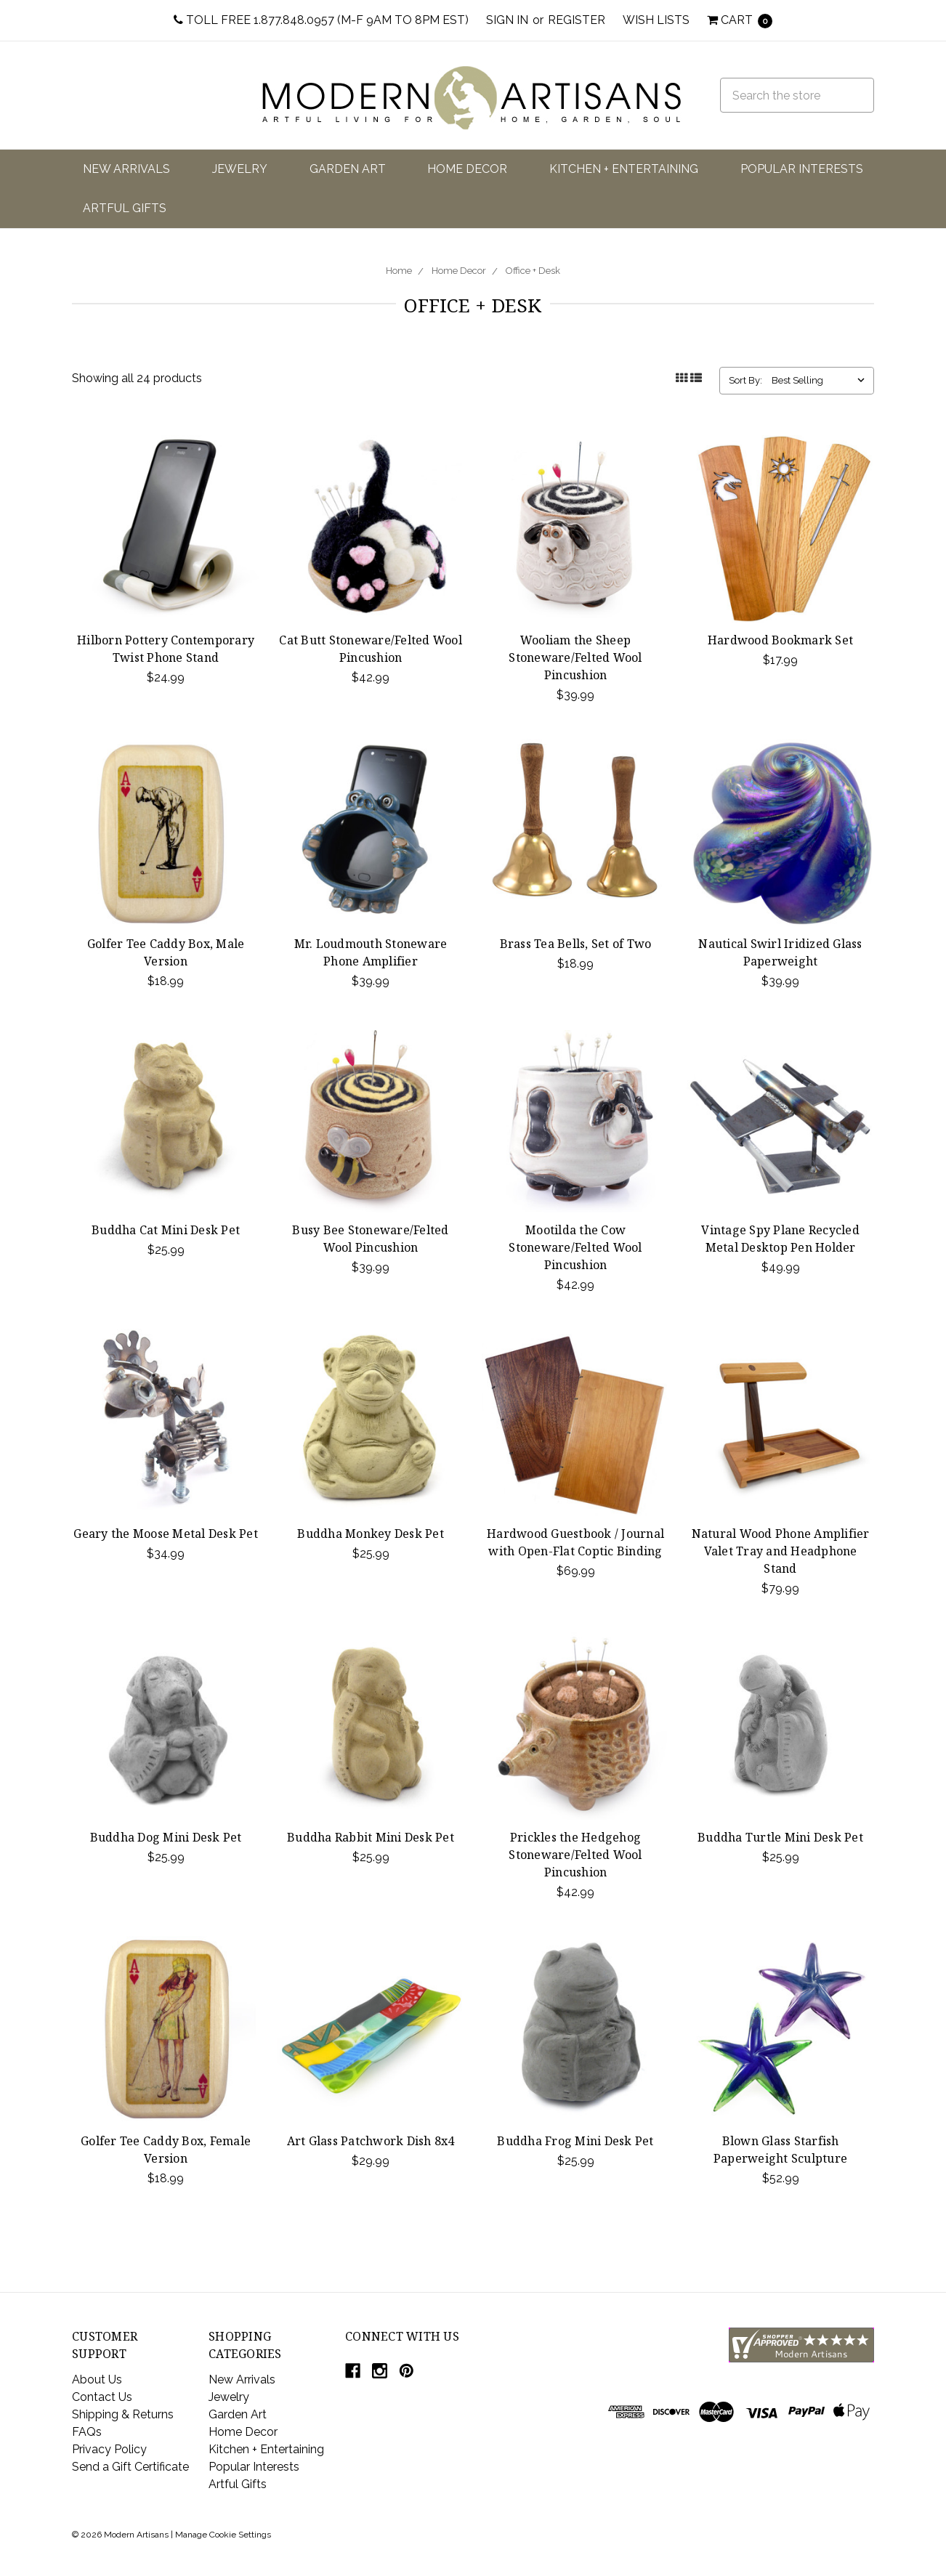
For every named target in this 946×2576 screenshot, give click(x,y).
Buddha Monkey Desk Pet (370, 1534)
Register (576, 20)
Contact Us (102, 2397)
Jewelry (239, 169)
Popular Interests (801, 169)
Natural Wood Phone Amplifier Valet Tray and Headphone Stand (781, 1551)
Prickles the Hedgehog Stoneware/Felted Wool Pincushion (575, 1854)
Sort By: (745, 380)
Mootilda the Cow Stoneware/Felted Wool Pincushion (575, 1247)
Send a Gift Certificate (130, 2467)
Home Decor (467, 169)
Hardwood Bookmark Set (780, 640)
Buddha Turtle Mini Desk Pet (780, 1837)
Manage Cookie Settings (223, 2535)
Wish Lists (656, 20)
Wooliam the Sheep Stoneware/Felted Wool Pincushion (575, 657)
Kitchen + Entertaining (623, 169)
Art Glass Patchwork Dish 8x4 (371, 2141)
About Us (97, 2379)
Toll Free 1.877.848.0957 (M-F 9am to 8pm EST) (321, 20)
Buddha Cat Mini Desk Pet (166, 1230)
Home (399, 270)
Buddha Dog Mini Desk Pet (166, 1837)
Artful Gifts (124, 208)
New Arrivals (126, 169)
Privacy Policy (109, 2449)
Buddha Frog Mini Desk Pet (575, 2141)
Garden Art (348, 169)
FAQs (87, 2432)
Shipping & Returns (123, 2414)
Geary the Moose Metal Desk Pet (165, 1534)
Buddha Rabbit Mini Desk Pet (370, 1837)
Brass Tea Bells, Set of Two (576, 944)
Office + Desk (533, 270)
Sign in (507, 20)
